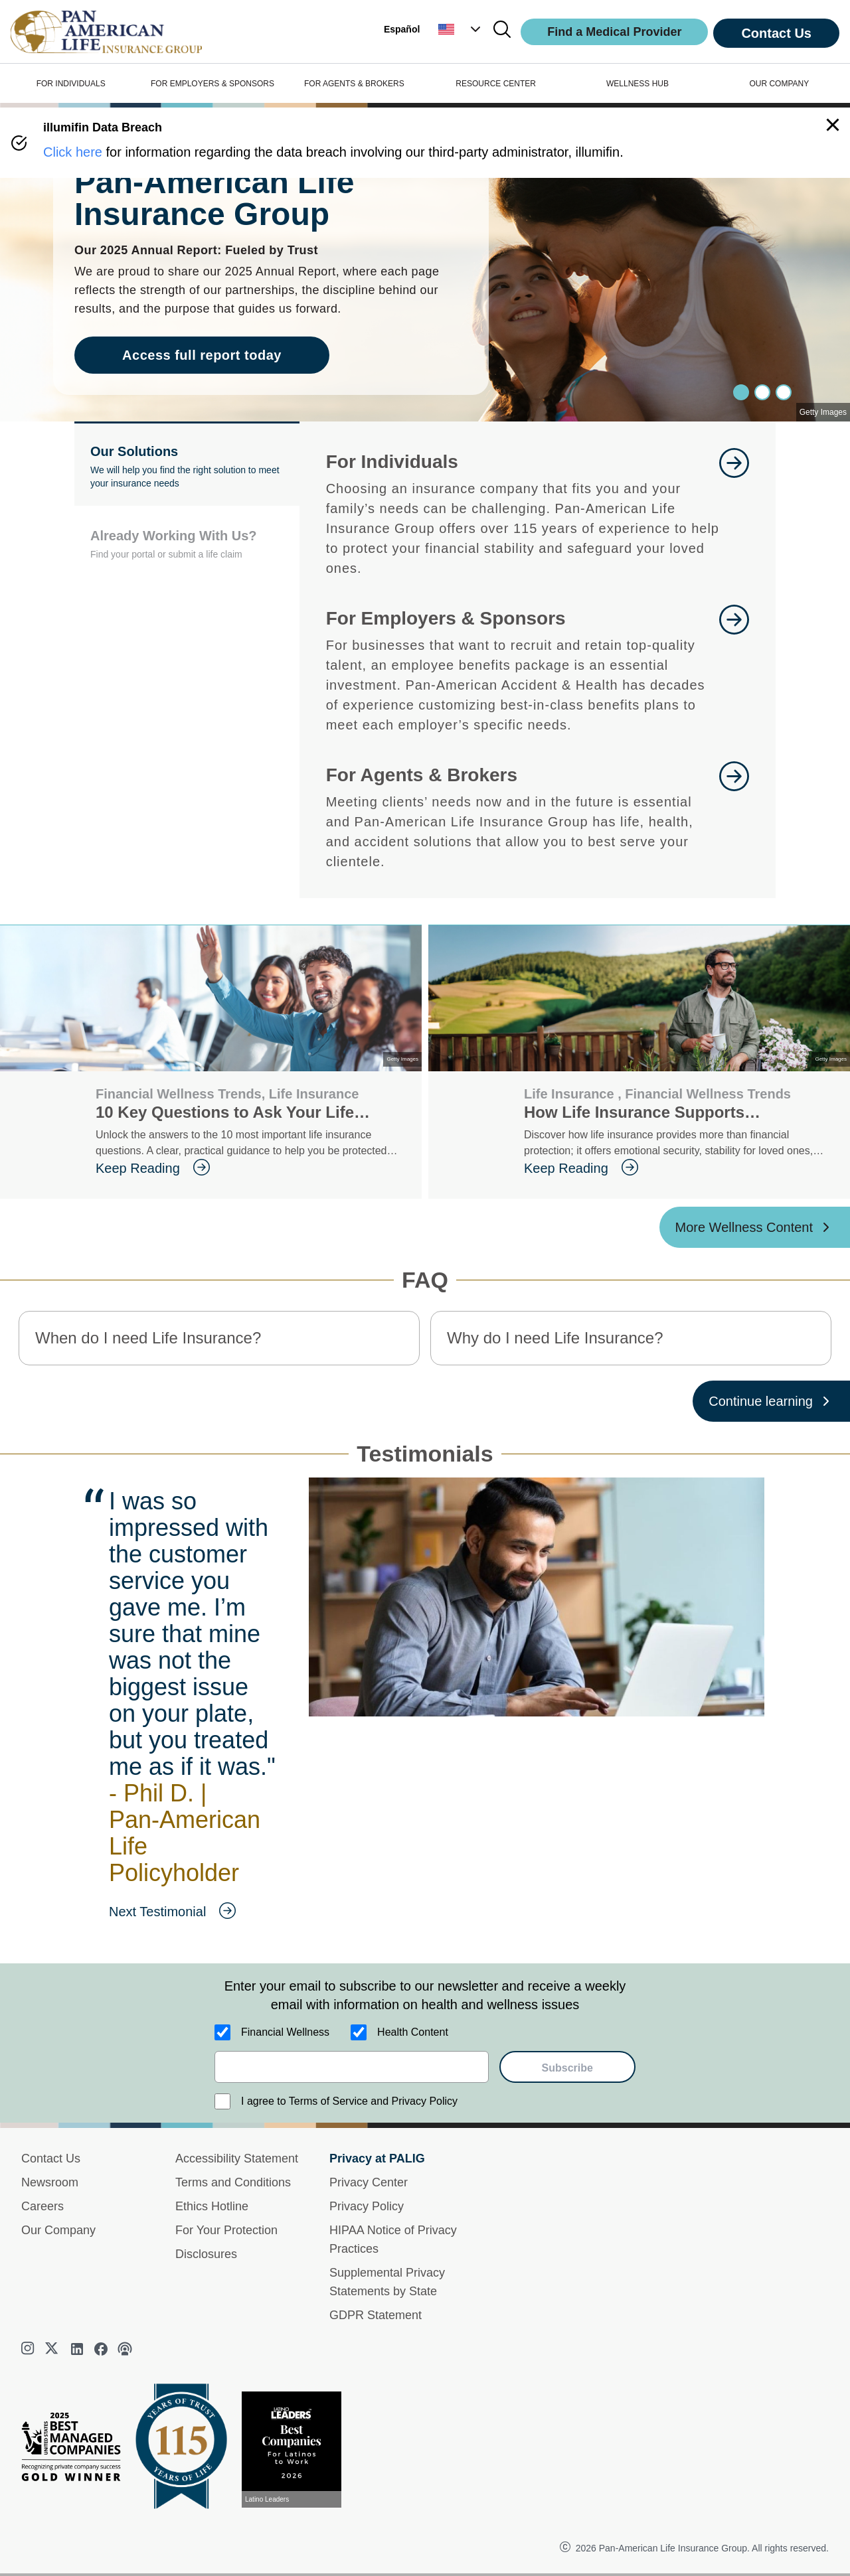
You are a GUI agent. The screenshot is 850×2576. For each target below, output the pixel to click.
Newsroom (49, 2182)
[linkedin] (77, 2349)
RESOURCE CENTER (496, 83)
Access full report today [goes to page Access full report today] (202, 355)
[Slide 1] (762, 392)
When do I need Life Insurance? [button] (148, 1338)
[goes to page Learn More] (734, 513)
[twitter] (53, 2349)
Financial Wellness (285, 2032)
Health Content (412, 2032)
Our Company (58, 2230)
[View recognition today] (297, 2449)
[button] (460, 29)
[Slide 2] (784, 392)
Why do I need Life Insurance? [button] (555, 1338)
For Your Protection (226, 2230)
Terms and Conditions (233, 2182)
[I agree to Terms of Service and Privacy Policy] (222, 2101)
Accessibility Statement (236, 2158)
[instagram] (29, 2349)
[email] (351, 2067)
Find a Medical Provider (614, 31)
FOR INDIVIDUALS (71, 83)
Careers (42, 2206)
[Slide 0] (741, 392)
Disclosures (206, 2254)
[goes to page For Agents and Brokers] (734, 816)
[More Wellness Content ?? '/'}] (755, 1227)
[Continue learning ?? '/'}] (771, 1401)
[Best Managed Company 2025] (76, 2450)
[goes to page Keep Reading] (248, 1168)
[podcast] (125, 2349)
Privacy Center (368, 2182)
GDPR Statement (375, 2315)
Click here (72, 152)
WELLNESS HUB (637, 83)
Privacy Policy (366, 2206)
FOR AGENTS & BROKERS (354, 83)
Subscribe (567, 2068)
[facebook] (101, 2349)
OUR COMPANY (779, 83)
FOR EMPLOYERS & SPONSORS (212, 83)
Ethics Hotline (211, 2206)
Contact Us (776, 33)
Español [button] (402, 29)
